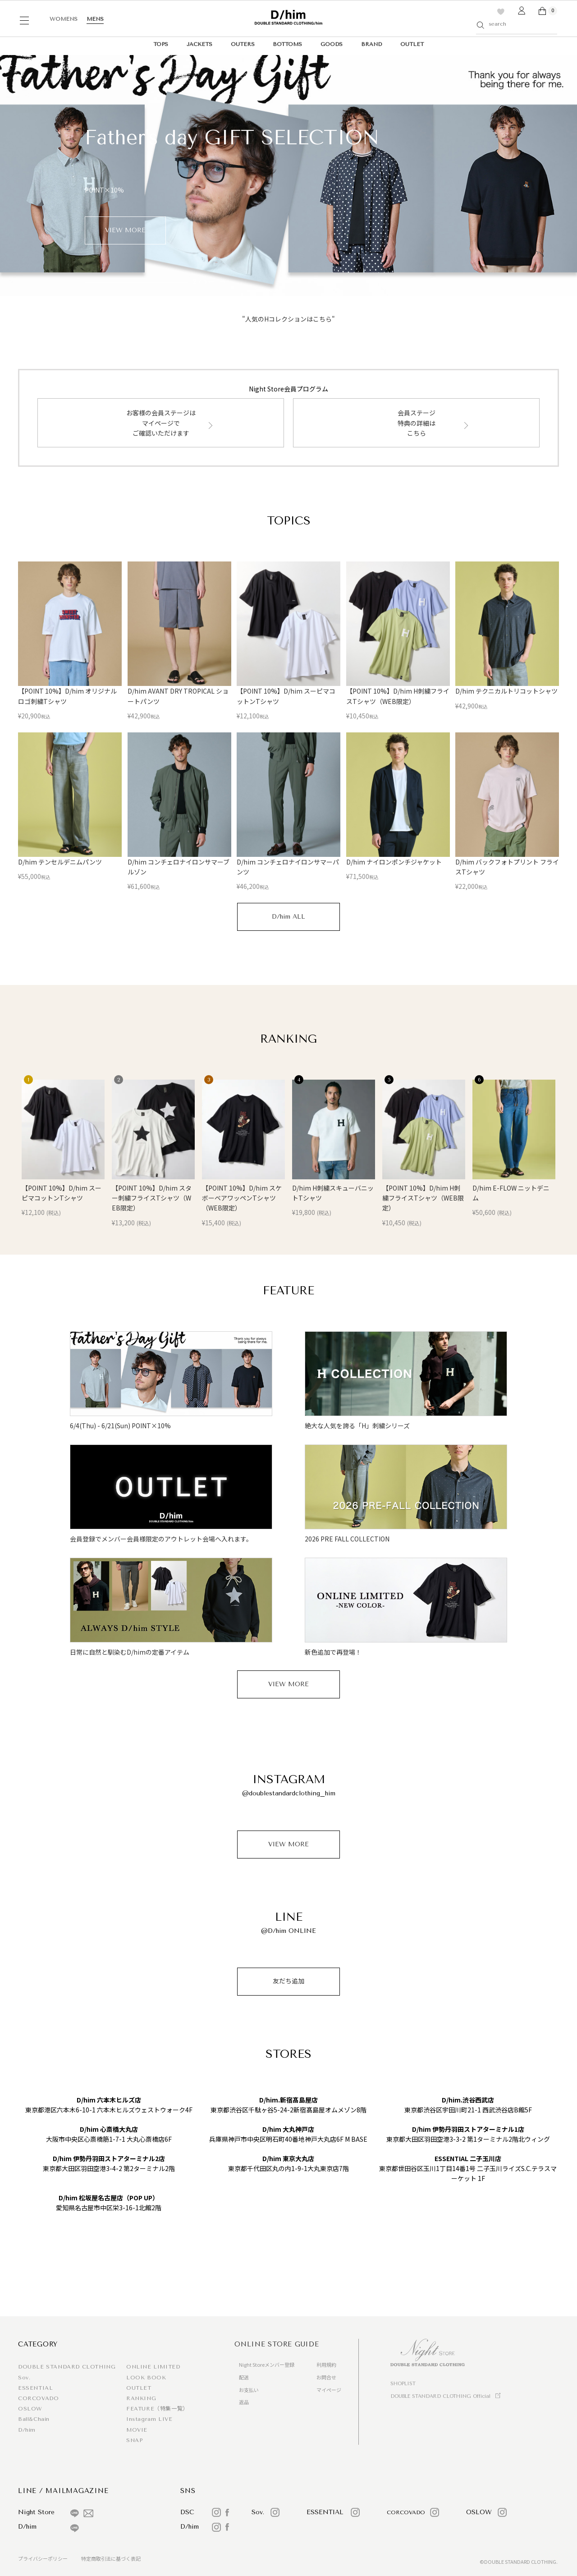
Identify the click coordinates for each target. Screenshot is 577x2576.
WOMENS (64, 19)
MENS (95, 19)
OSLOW (30, 2409)
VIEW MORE (288, 1684)
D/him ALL (288, 916)
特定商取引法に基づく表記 (111, 2558)
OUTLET (412, 44)
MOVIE (136, 2430)
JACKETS (199, 44)
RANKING (141, 2398)
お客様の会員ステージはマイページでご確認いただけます (161, 422)
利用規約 (326, 2364)
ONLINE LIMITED (153, 2367)
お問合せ (326, 2377)
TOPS (160, 44)
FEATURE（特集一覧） (157, 2409)
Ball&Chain (34, 2419)
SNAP (134, 2440)
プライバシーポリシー (43, 2558)
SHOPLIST (403, 2384)
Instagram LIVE (149, 2419)
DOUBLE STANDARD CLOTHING (66, 2367)
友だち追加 (288, 1981)
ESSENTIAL (35, 2388)
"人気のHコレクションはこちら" (288, 318)
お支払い (249, 2389)
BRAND (371, 44)
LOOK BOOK (146, 2377)
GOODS (332, 44)
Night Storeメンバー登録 (266, 2364)
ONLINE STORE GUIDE (276, 2344)
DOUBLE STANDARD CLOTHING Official (440, 2396)
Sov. (24, 2377)
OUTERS (243, 44)
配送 (244, 2377)
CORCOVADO (38, 2398)
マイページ (328, 2389)
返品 (244, 2402)
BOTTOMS (287, 44)
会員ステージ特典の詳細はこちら (416, 422)
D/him (27, 2430)
